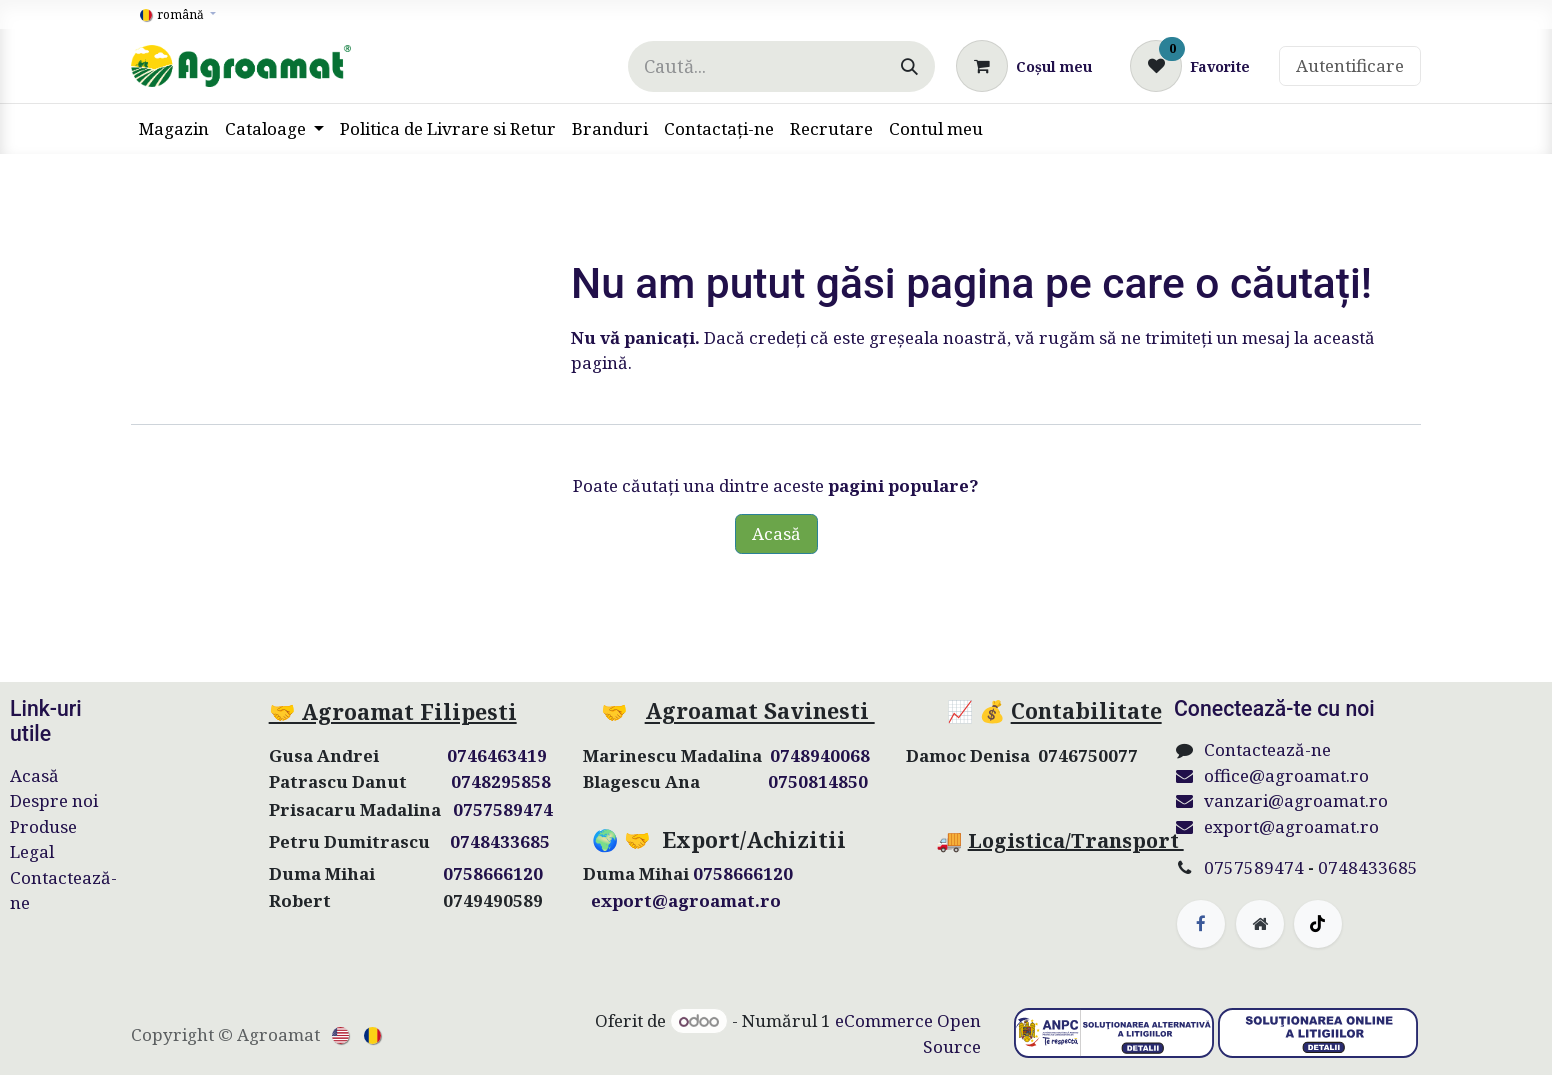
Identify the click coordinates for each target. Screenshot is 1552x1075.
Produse (43, 826)
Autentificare (1350, 65)
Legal (32, 851)
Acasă (776, 533)
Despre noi (54, 800)
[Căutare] (909, 66)
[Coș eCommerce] (1024, 66)
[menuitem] (174, 129)
